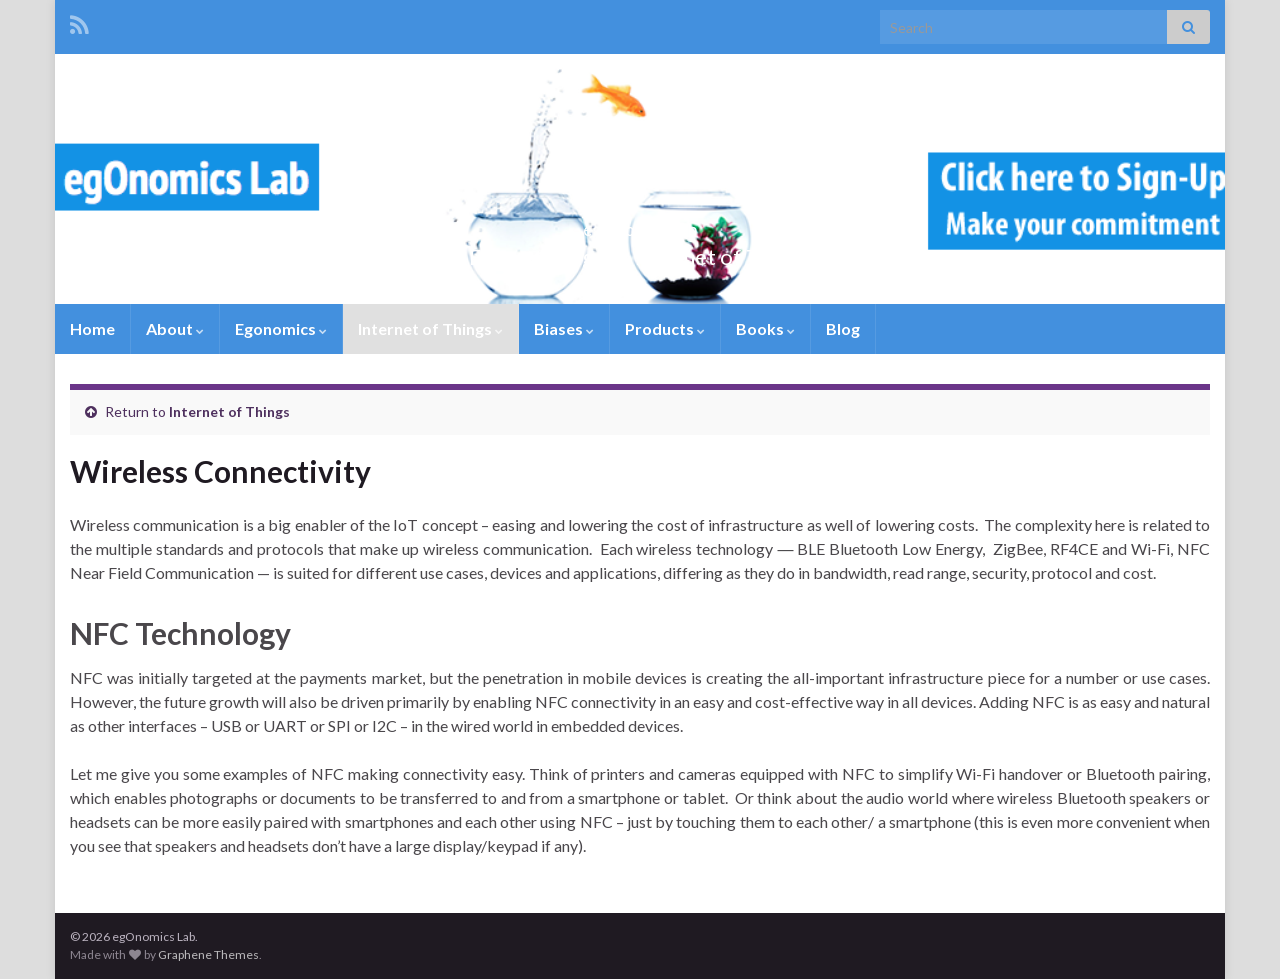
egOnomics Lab (640, 223)
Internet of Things (430, 328)
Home (92, 328)
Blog (843, 328)
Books (765, 328)
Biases (564, 328)
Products (665, 328)
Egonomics (281, 328)
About (175, 328)
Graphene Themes (208, 954)
